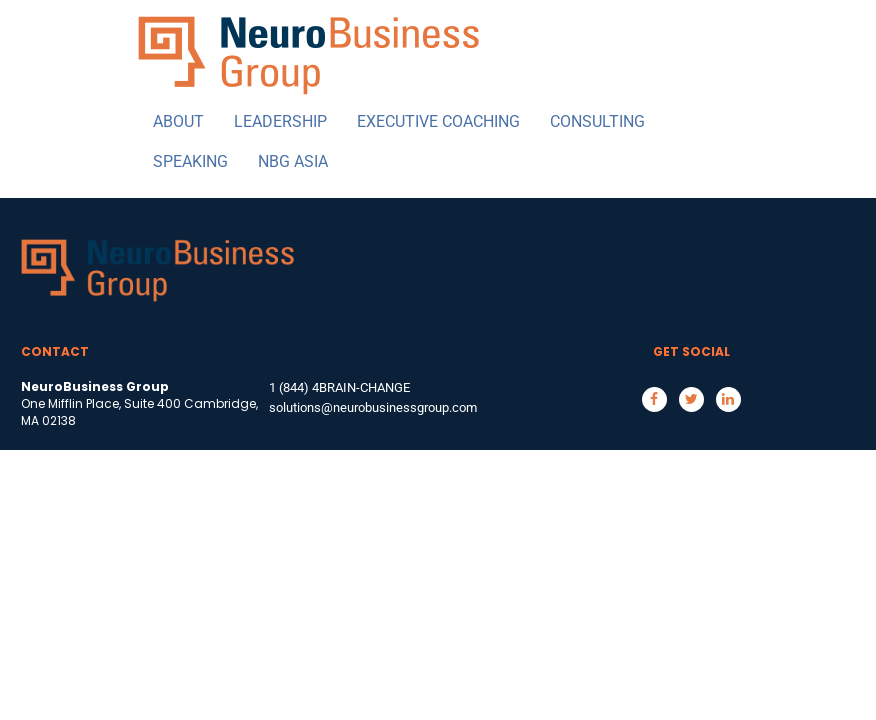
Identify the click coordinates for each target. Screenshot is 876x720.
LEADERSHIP (280, 121)
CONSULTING (597, 121)
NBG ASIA (293, 161)
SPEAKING (190, 161)
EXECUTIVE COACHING (438, 121)
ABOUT (178, 121)
